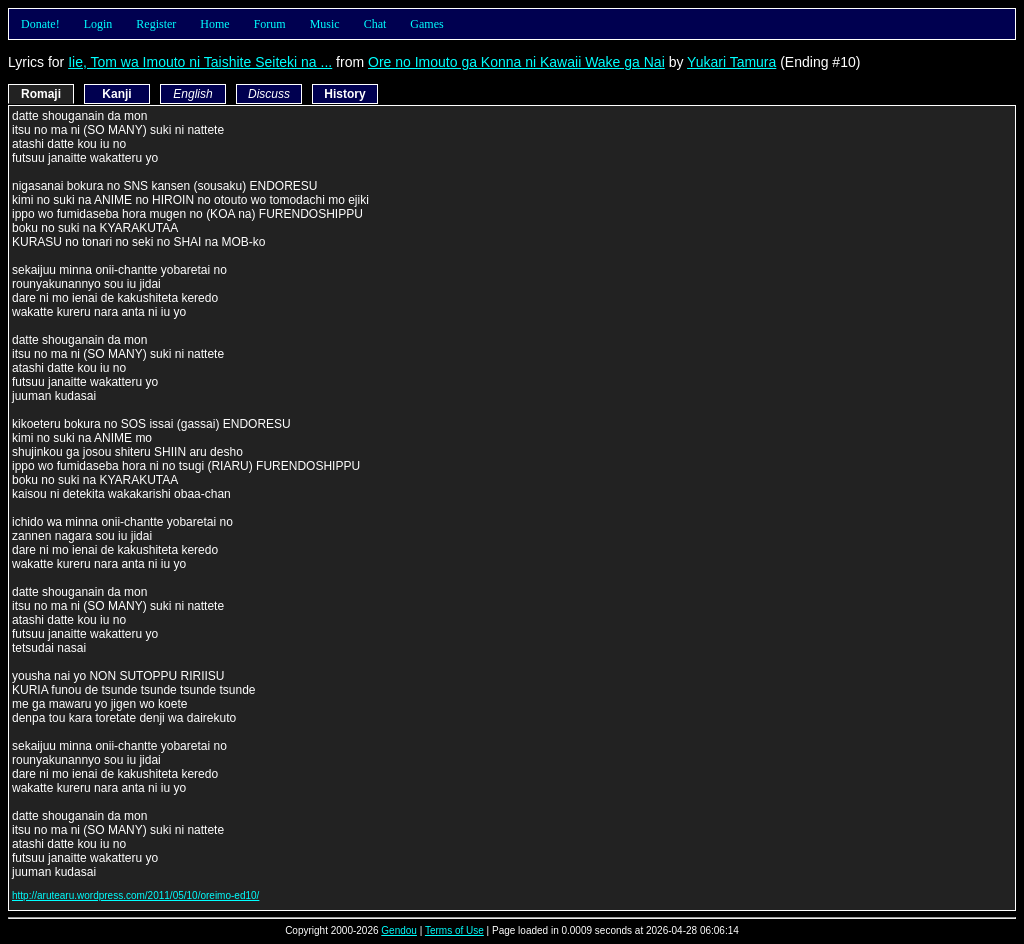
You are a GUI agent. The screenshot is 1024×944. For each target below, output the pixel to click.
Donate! (40, 24)
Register (156, 24)
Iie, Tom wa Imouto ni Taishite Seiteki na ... (200, 62)
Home (214, 24)
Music (325, 24)
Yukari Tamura (731, 62)
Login (98, 24)
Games (426, 24)
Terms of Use (454, 930)
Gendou (399, 930)
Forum (270, 24)
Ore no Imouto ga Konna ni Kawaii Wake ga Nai (516, 62)
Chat (375, 24)
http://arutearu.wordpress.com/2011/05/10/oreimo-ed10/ (135, 895)
